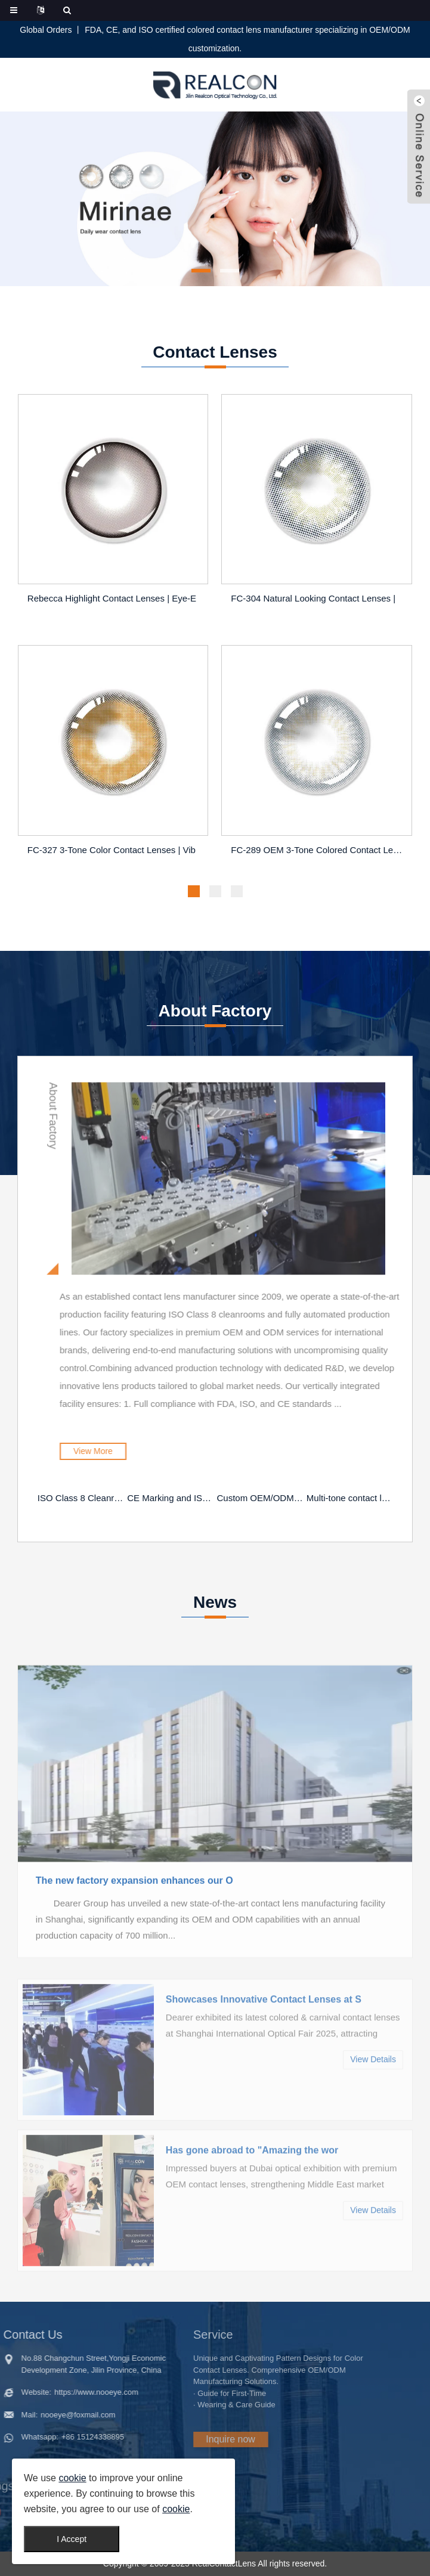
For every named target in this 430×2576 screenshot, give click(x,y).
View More (169, 1451)
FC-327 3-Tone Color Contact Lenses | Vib (111, 852)
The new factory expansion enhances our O (134, 1946)
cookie (72, 2478)
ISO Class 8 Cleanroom (81, 1498)
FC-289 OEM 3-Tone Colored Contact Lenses (318, 852)
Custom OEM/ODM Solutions (261, 1498)
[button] (201, 270)
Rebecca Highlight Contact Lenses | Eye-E (111, 600)
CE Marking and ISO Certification (171, 1498)
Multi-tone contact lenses (350, 1498)
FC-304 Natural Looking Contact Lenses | (313, 600)
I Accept (71, 2539)
